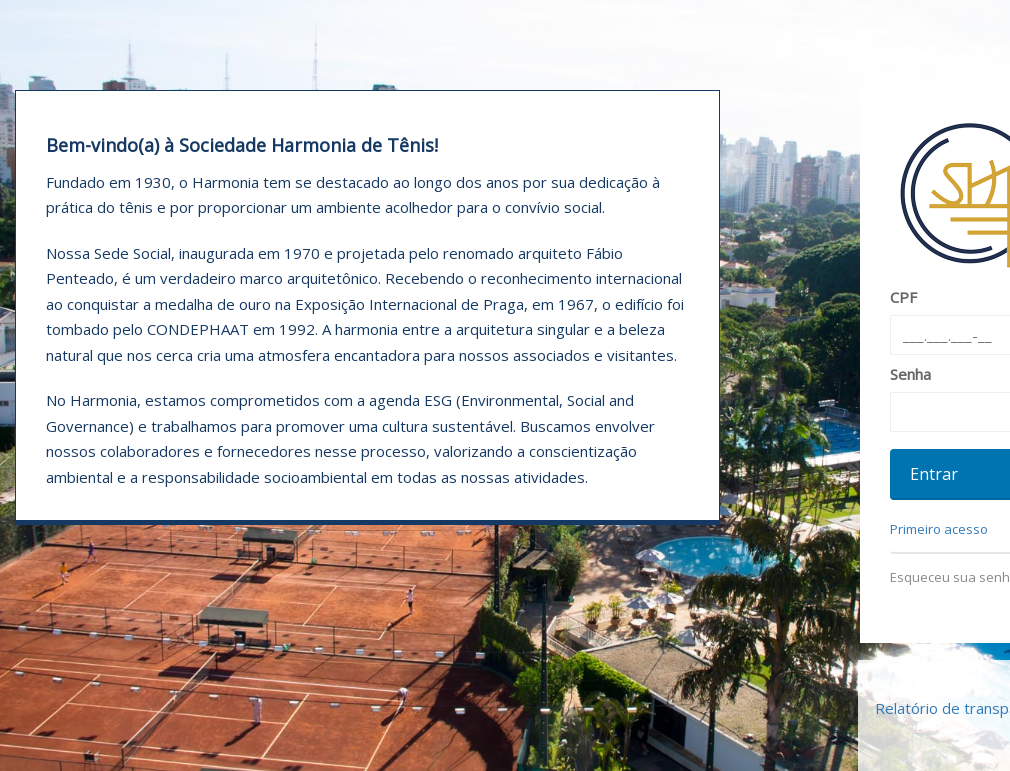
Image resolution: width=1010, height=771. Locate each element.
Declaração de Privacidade (505, 732)
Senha (910, 374)
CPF (903, 297)
